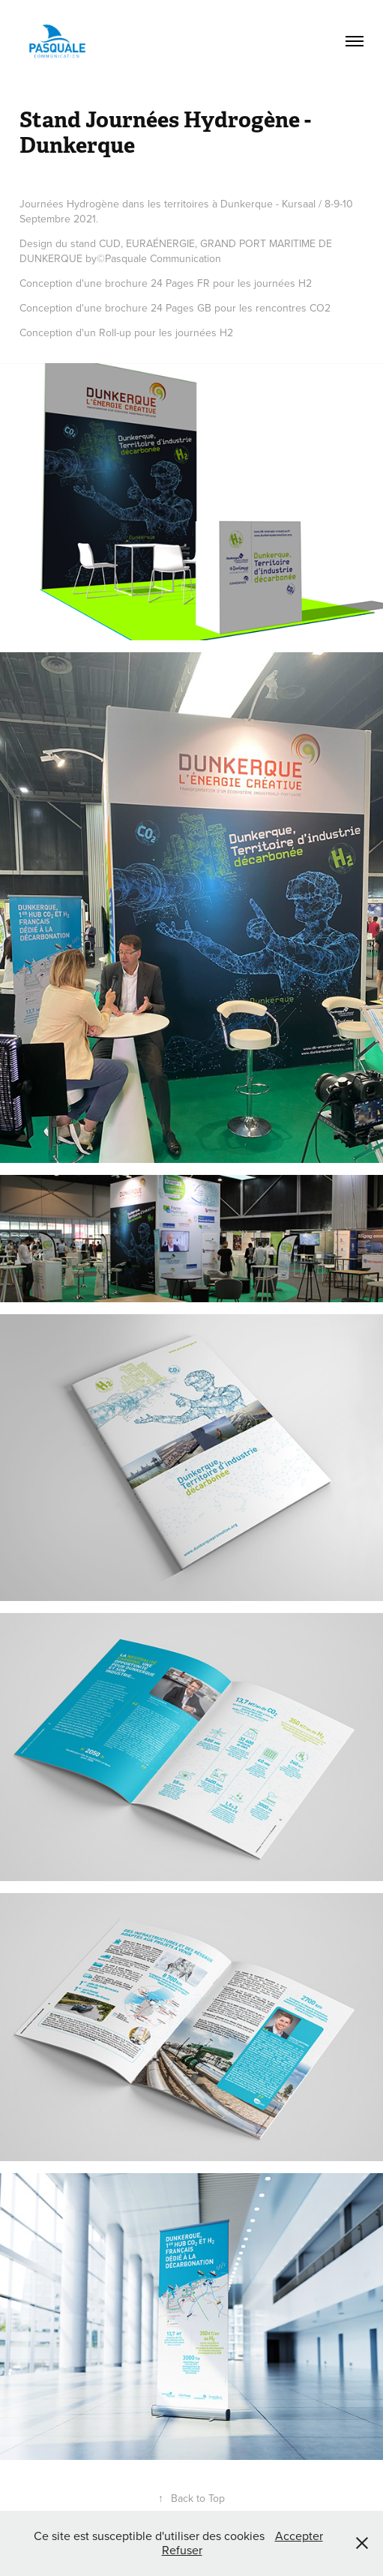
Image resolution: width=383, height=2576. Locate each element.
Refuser (182, 2550)
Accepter (299, 2535)
